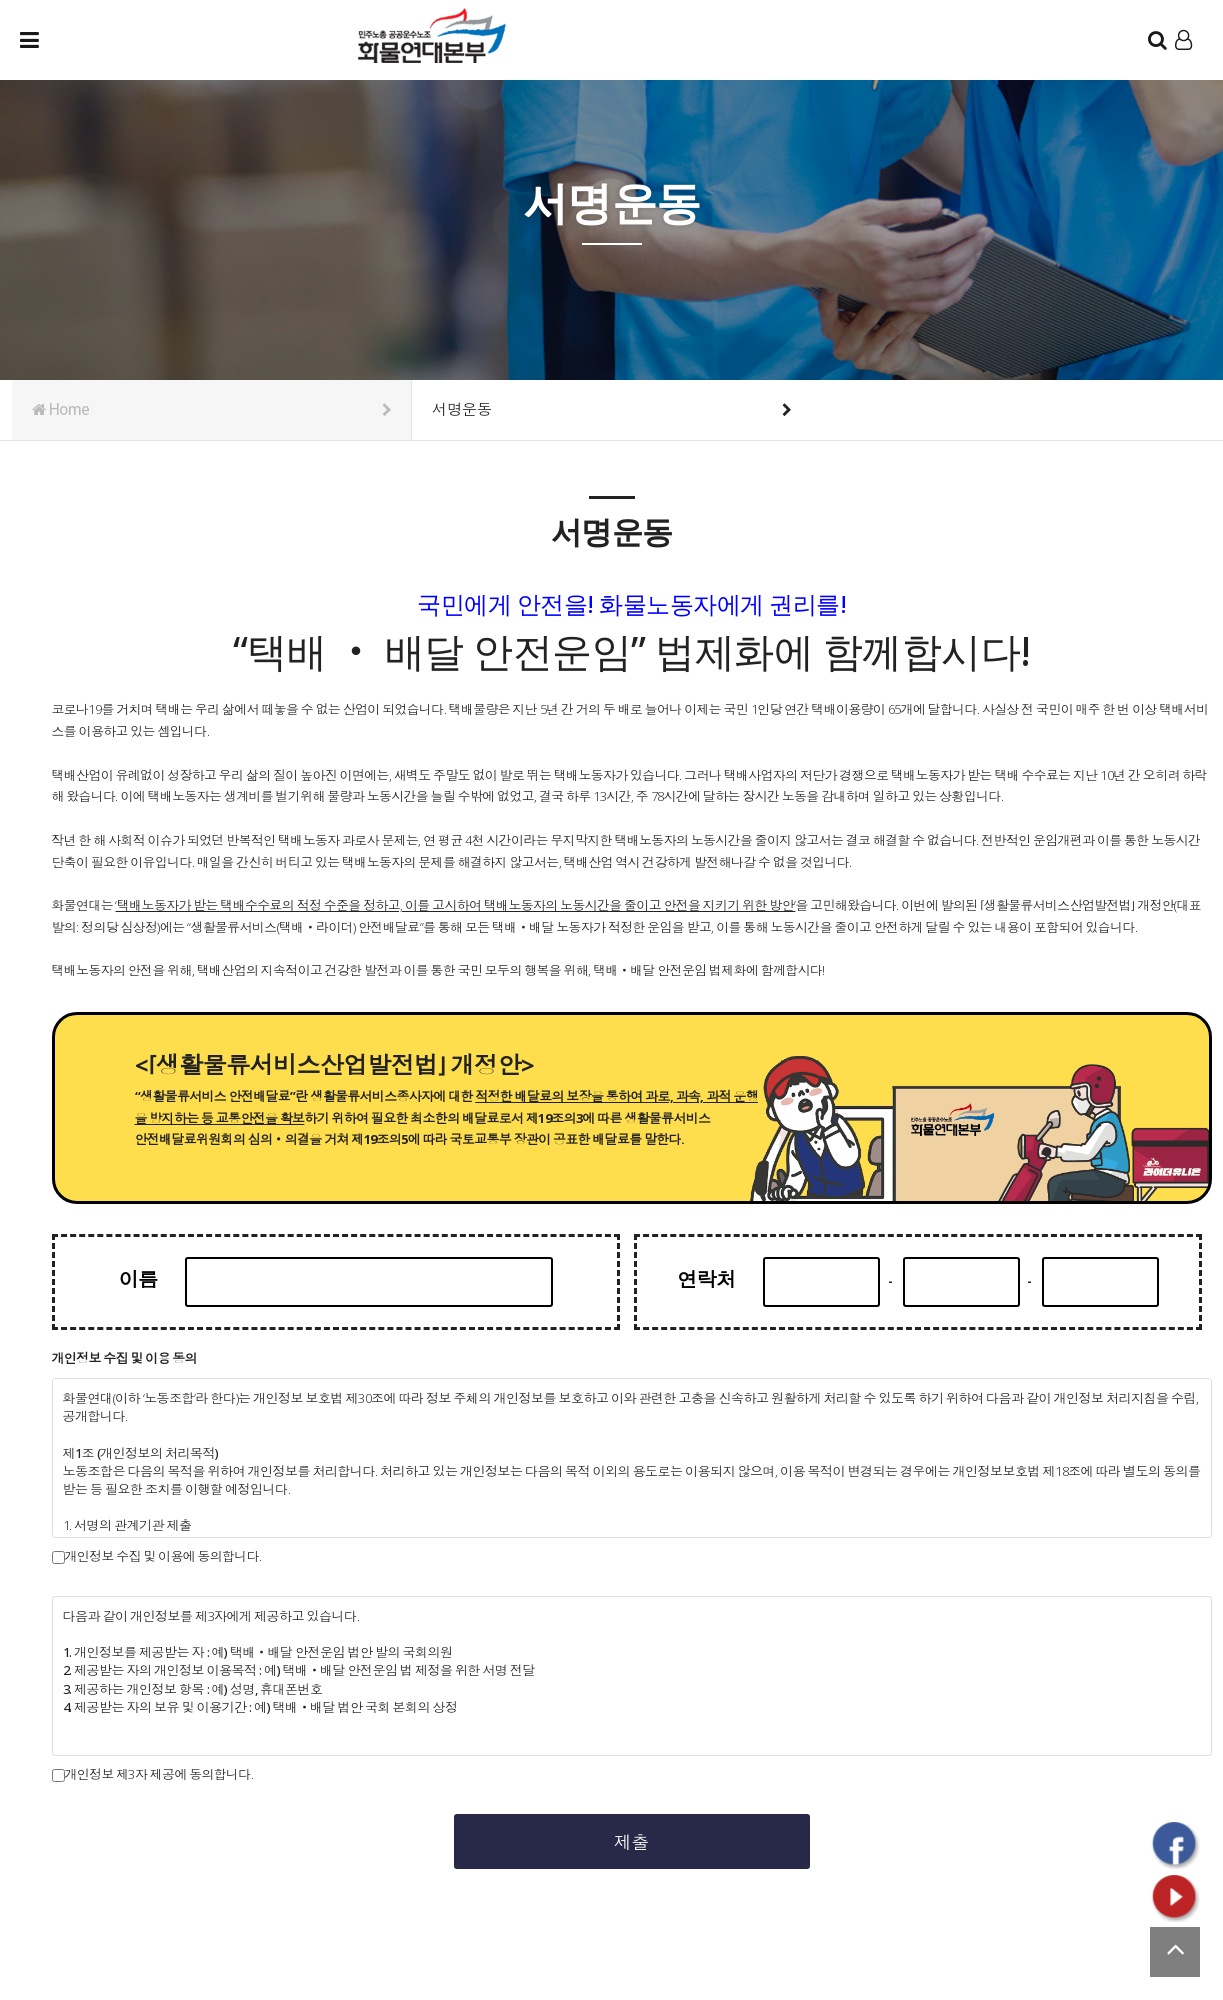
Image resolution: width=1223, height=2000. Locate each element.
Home (212, 410)
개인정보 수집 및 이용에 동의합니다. (157, 1556)
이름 (153, 1279)
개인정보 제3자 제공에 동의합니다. (153, 1774)
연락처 (717, 1279)
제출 (632, 1841)
